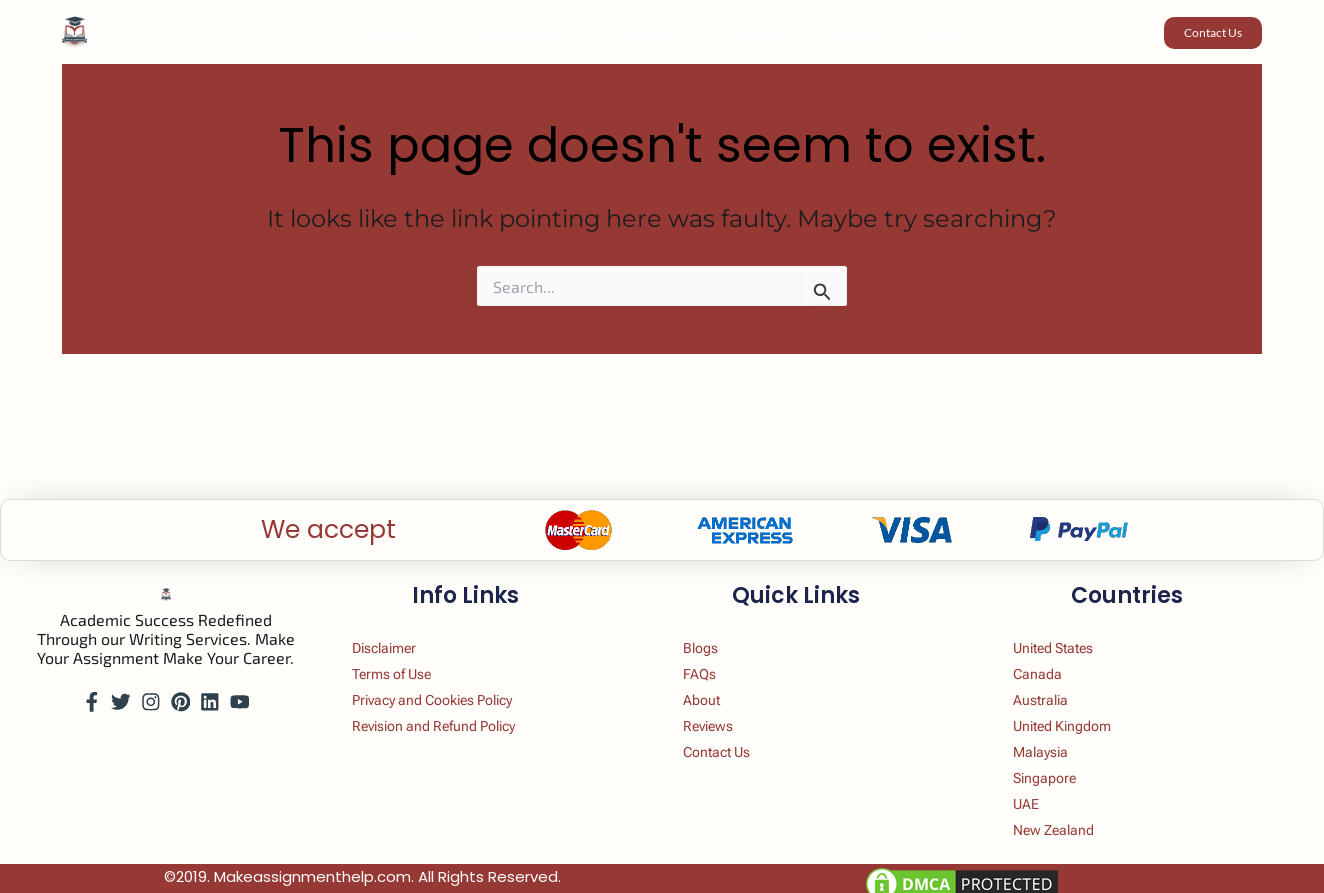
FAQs (906, 33)
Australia (1054, 683)
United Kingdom (1080, 712)
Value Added (552, 33)
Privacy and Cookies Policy (454, 683)
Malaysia (1055, 741)
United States (1071, 625)
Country (666, 33)
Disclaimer (399, 625)
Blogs (712, 625)
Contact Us (731, 741)
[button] (465, 33)
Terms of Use (408, 654)
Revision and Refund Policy (456, 712)
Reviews (756, 33)
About (713, 683)
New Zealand (1070, 828)
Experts (836, 33)
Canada (1051, 654)
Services (437, 33)
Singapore (1059, 770)
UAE (1038, 799)
